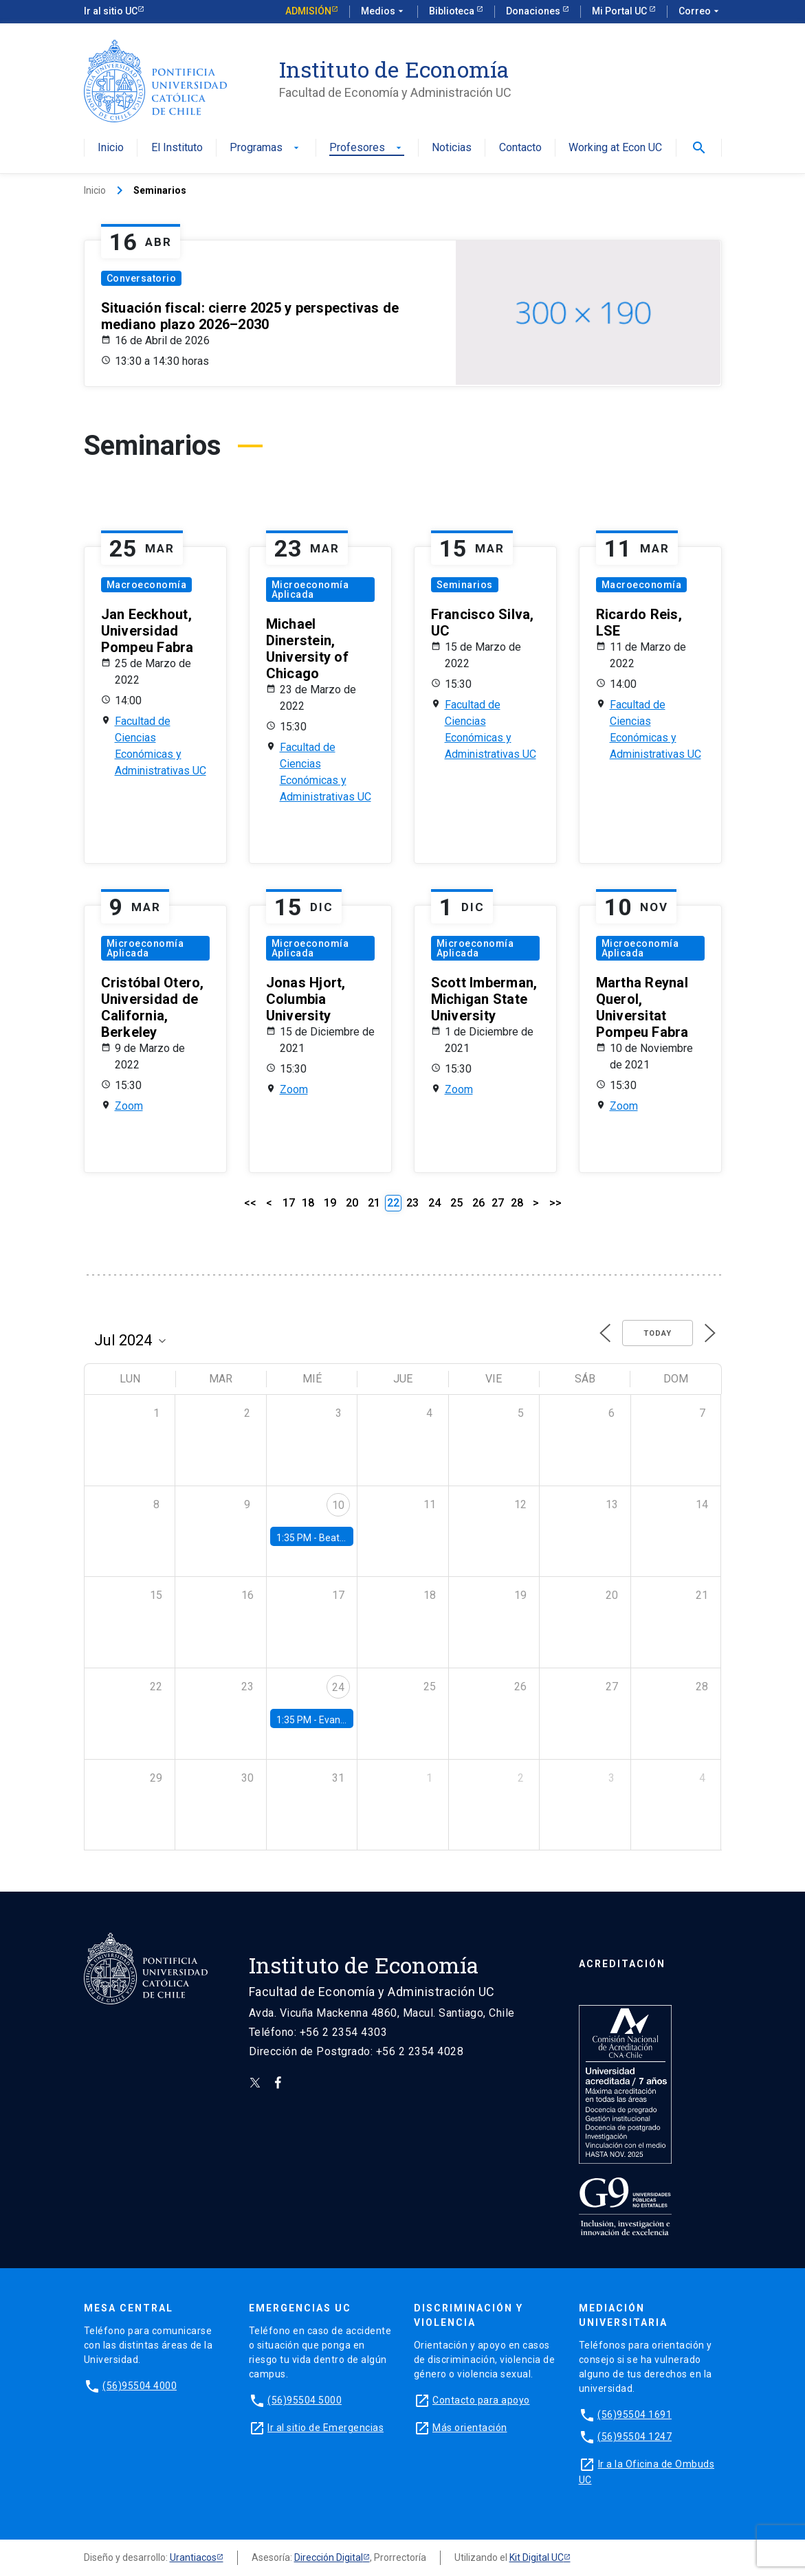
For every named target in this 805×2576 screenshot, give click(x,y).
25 (456, 1202)
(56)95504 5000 (304, 2400)
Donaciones (534, 10)
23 (412, 1202)
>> (555, 1202)
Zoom (129, 1105)
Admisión (308, 10)
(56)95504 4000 (139, 2385)
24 (434, 1202)
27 (498, 1202)
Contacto (520, 148)
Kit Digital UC (536, 2557)
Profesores (366, 148)
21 (374, 1202)
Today (657, 1333)
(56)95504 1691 (634, 2414)
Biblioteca (452, 10)
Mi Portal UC (620, 10)
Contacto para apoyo (481, 2400)
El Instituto (177, 148)
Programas (266, 148)
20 (352, 1202)
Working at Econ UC (615, 148)
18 (308, 1202)
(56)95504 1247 (634, 2436)
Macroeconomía (147, 584)
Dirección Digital (328, 2557)
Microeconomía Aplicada (310, 589)
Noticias (452, 148)
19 (330, 1202)
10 (338, 1505)
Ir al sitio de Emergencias (325, 2427)
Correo (700, 11)
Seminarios (465, 584)
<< (250, 1202)
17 (289, 1202)
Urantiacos (193, 2557)
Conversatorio (142, 278)
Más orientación (469, 2427)
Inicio (111, 148)
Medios (383, 11)
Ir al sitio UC (110, 10)
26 (478, 1202)
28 (517, 1202)
